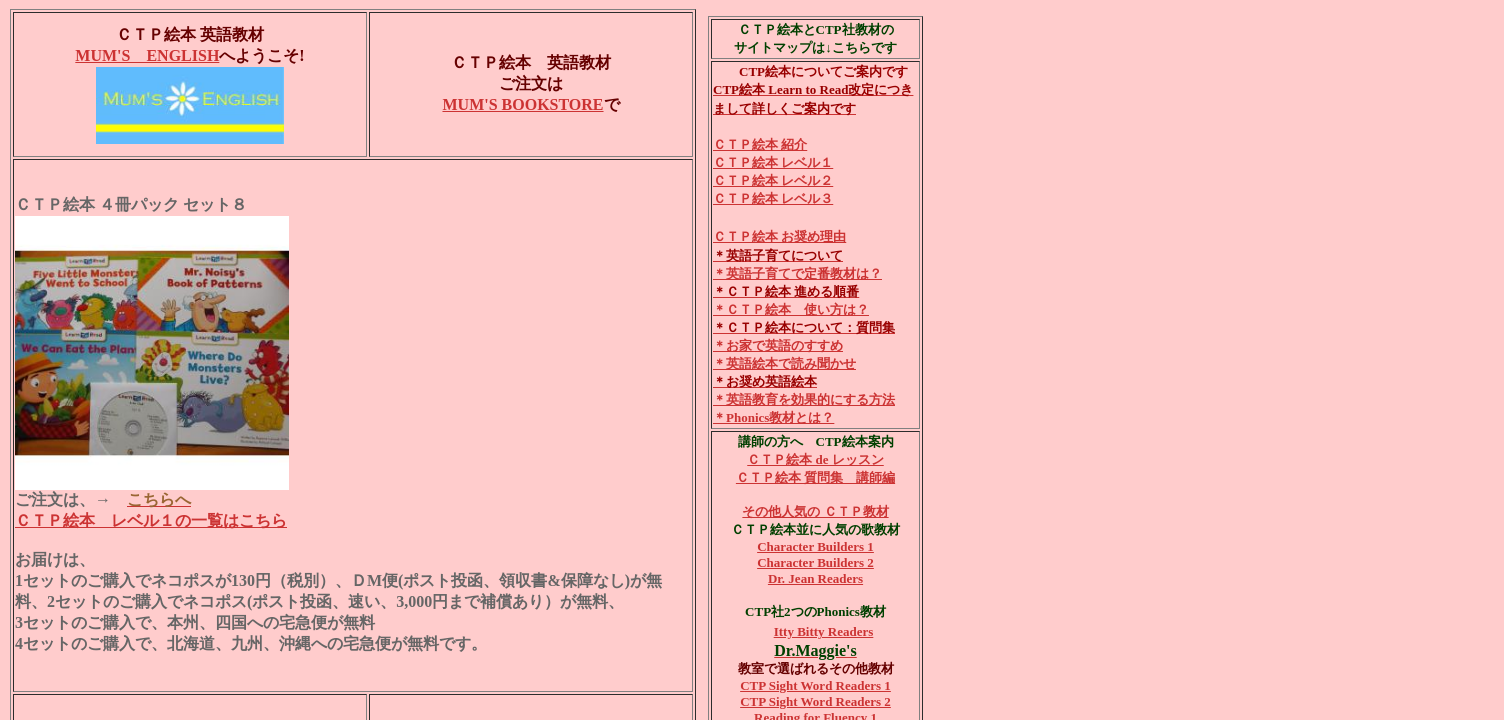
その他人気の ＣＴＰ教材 (815, 511)
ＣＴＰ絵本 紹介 (760, 144)
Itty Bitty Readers (824, 631)
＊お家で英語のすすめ (778, 345)
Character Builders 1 (815, 546)
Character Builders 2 (815, 562)
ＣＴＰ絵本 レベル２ (773, 180)
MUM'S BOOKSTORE (522, 104)
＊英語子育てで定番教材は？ (797, 273)
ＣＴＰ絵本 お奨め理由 (779, 236)
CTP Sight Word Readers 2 (815, 701)
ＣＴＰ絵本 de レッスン (815, 459)
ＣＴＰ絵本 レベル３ (773, 198)
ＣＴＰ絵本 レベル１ (773, 162)
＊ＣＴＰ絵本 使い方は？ (791, 309)
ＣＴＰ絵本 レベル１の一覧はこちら (151, 520)
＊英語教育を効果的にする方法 (804, 399)
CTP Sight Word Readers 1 (815, 685)
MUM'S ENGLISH (147, 55)
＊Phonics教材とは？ (773, 417)
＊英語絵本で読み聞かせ (784, 363)
